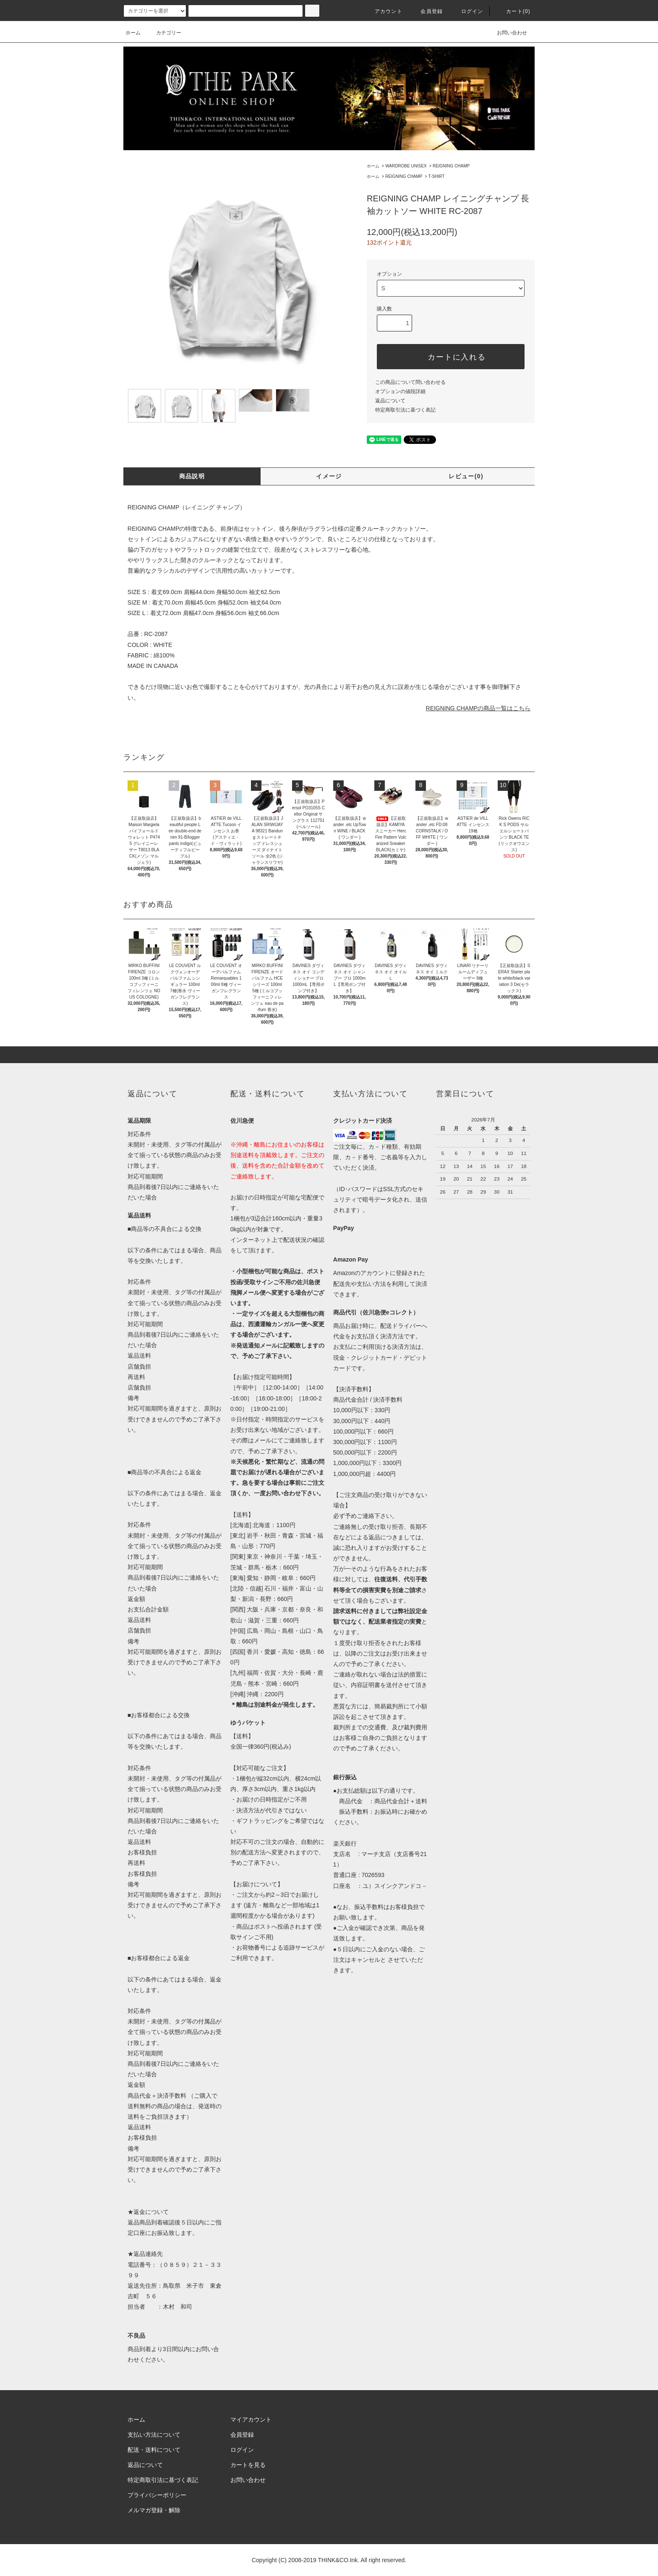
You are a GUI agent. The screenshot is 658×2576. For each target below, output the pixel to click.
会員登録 (426, 11)
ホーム (133, 33)
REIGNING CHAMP (451, 166)
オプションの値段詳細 (400, 391)
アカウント (383, 11)
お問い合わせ (507, 33)
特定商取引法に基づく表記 (405, 410)
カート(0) (513, 11)
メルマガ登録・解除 (154, 2510)
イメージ (329, 476)
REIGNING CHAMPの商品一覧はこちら (478, 708)
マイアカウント (251, 2419)
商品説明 (192, 476)
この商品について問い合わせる (410, 382)
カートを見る (248, 2464)
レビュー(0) (466, 476)
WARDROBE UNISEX (406, 166)
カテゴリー (163, 33)
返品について (390, 401)
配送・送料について (154, 2449)
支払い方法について (154, 2434)
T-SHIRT (436, 176)
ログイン (467, 11)
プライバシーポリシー (157, 2495)
